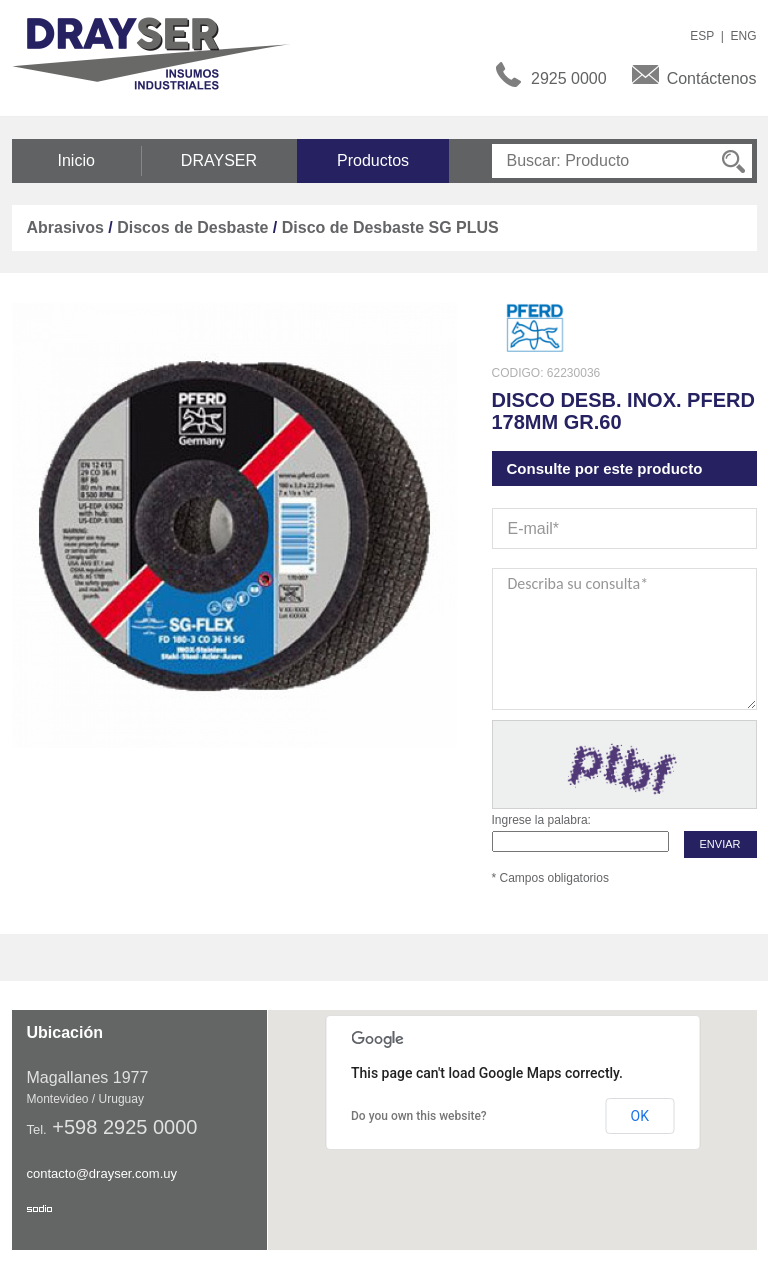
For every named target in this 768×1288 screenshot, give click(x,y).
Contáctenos (712, 78)
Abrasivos (65, 227)
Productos (373, 160)
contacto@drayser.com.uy (102, 1173)
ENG (743, 36)
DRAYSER (219, 160)
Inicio (76, 160)
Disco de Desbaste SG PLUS (390, 227)
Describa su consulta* (624, 639)
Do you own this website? (419, 1116)
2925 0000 (569, 78)
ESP (702, 36)
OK (640, 1116)
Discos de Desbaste (192, 227)
